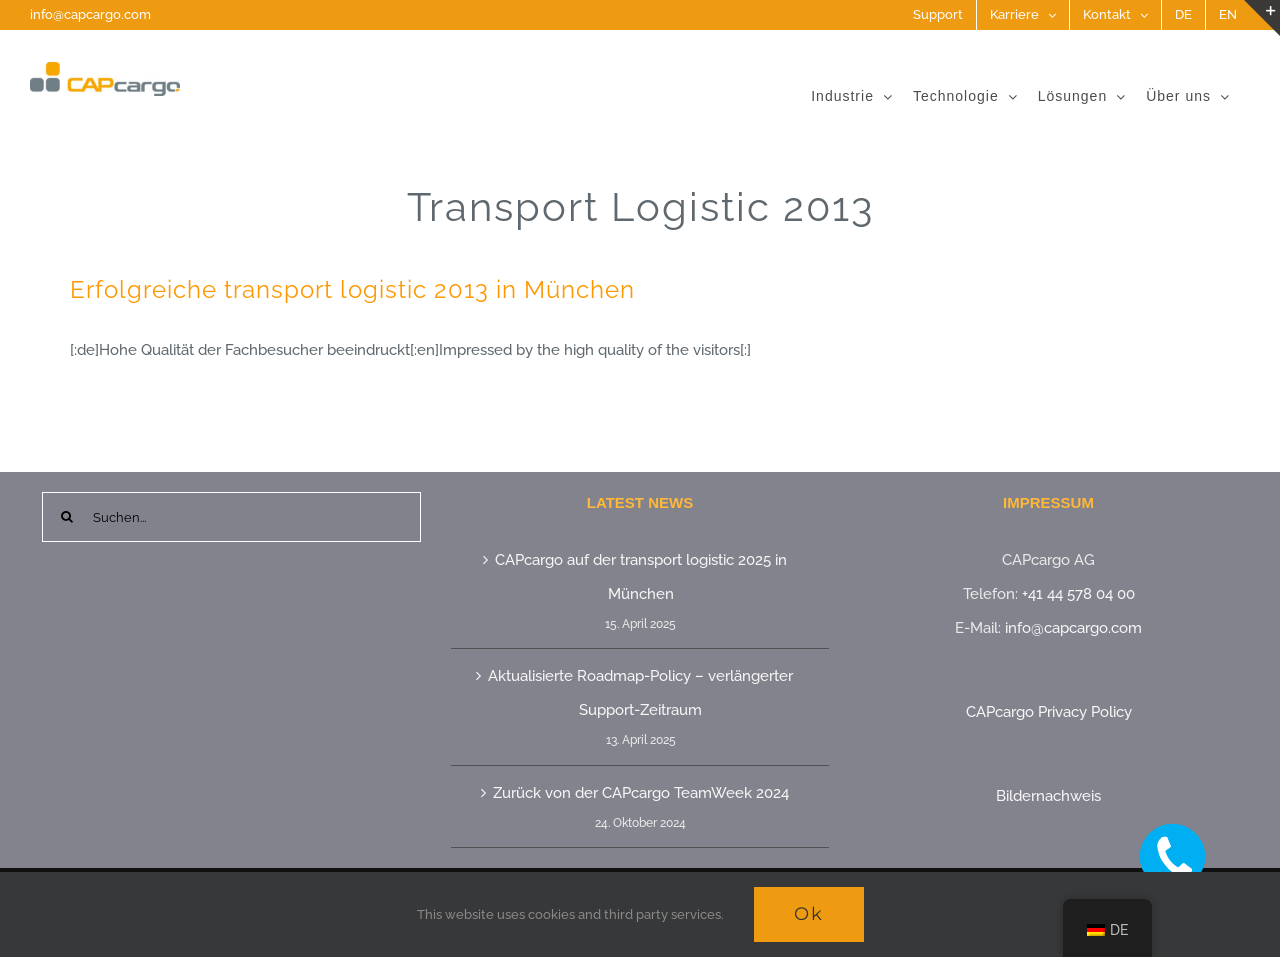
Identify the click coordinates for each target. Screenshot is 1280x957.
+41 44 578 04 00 (1078, 594)
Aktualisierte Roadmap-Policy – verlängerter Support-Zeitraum (640, 693)
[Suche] (67, 517)
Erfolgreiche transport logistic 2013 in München (352, 289)
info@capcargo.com (90, 14)
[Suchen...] (231, 517)
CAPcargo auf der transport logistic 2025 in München (641, 577)
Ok (809, 914)
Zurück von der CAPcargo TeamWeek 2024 (641, 793)
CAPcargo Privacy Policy (1049, 712)
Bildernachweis (1048, 796)
